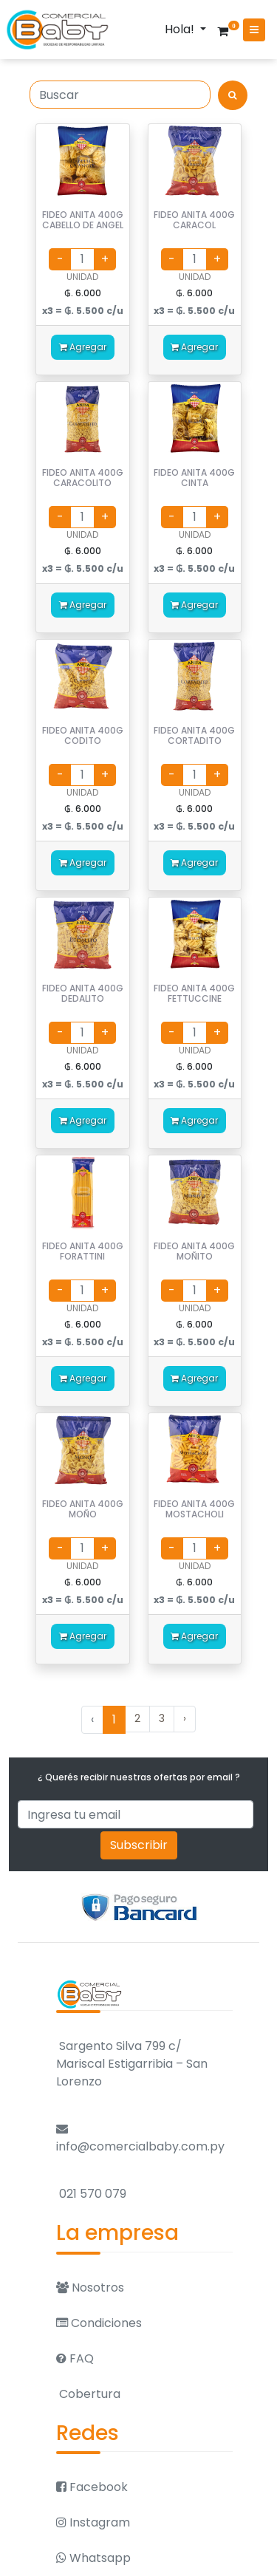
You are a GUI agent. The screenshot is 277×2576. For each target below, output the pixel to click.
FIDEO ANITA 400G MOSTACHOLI (194, 1508)
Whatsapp (93, 2557)
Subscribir (139, 1845)
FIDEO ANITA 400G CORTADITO (194, 735)
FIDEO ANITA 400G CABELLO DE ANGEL (82, 219)
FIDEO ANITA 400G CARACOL (194, 219)
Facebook (92, 2486)
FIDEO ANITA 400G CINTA (194, 477)
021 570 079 (91, 2193)
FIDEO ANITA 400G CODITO (82, 735)
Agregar (82, 347)
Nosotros (90, 2287)
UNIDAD (82, 276)
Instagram (93, 2522)
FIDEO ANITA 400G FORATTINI (82, 1251)
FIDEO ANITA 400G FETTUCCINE (194, 993)
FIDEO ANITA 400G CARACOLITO (82, 477)
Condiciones (99, 2322)
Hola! (181, 29)
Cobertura (88, 2393)
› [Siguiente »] (184, 1718)
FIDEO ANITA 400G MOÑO (82, 1508)
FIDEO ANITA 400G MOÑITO (194, 1251)
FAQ (75, 2358)
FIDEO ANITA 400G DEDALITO (82, 993)
